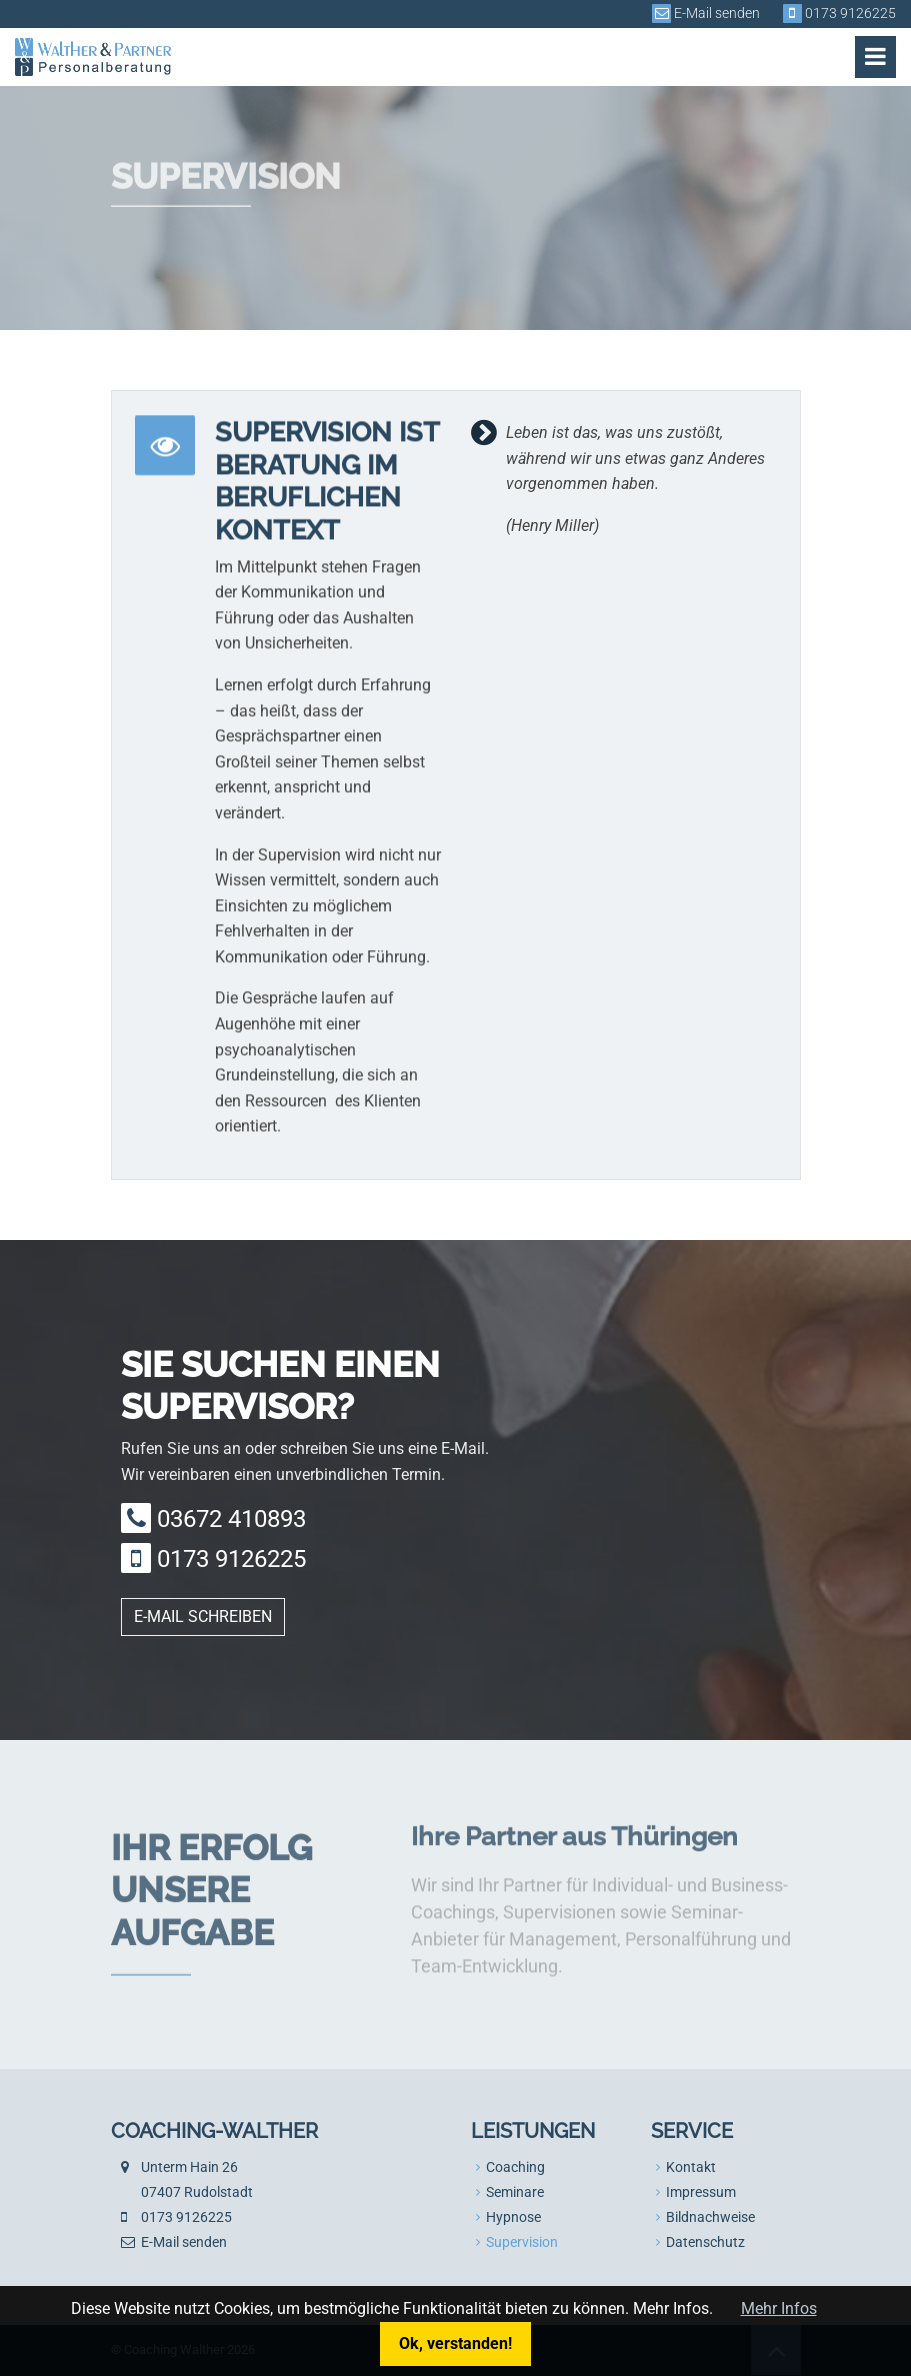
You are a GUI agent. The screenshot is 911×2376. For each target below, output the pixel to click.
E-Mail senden (717, 13)
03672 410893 (231, 1519)
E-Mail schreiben (203, 1616)
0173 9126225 (850, 13)
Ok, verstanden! (455, 2343)
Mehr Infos (779, 2308)
